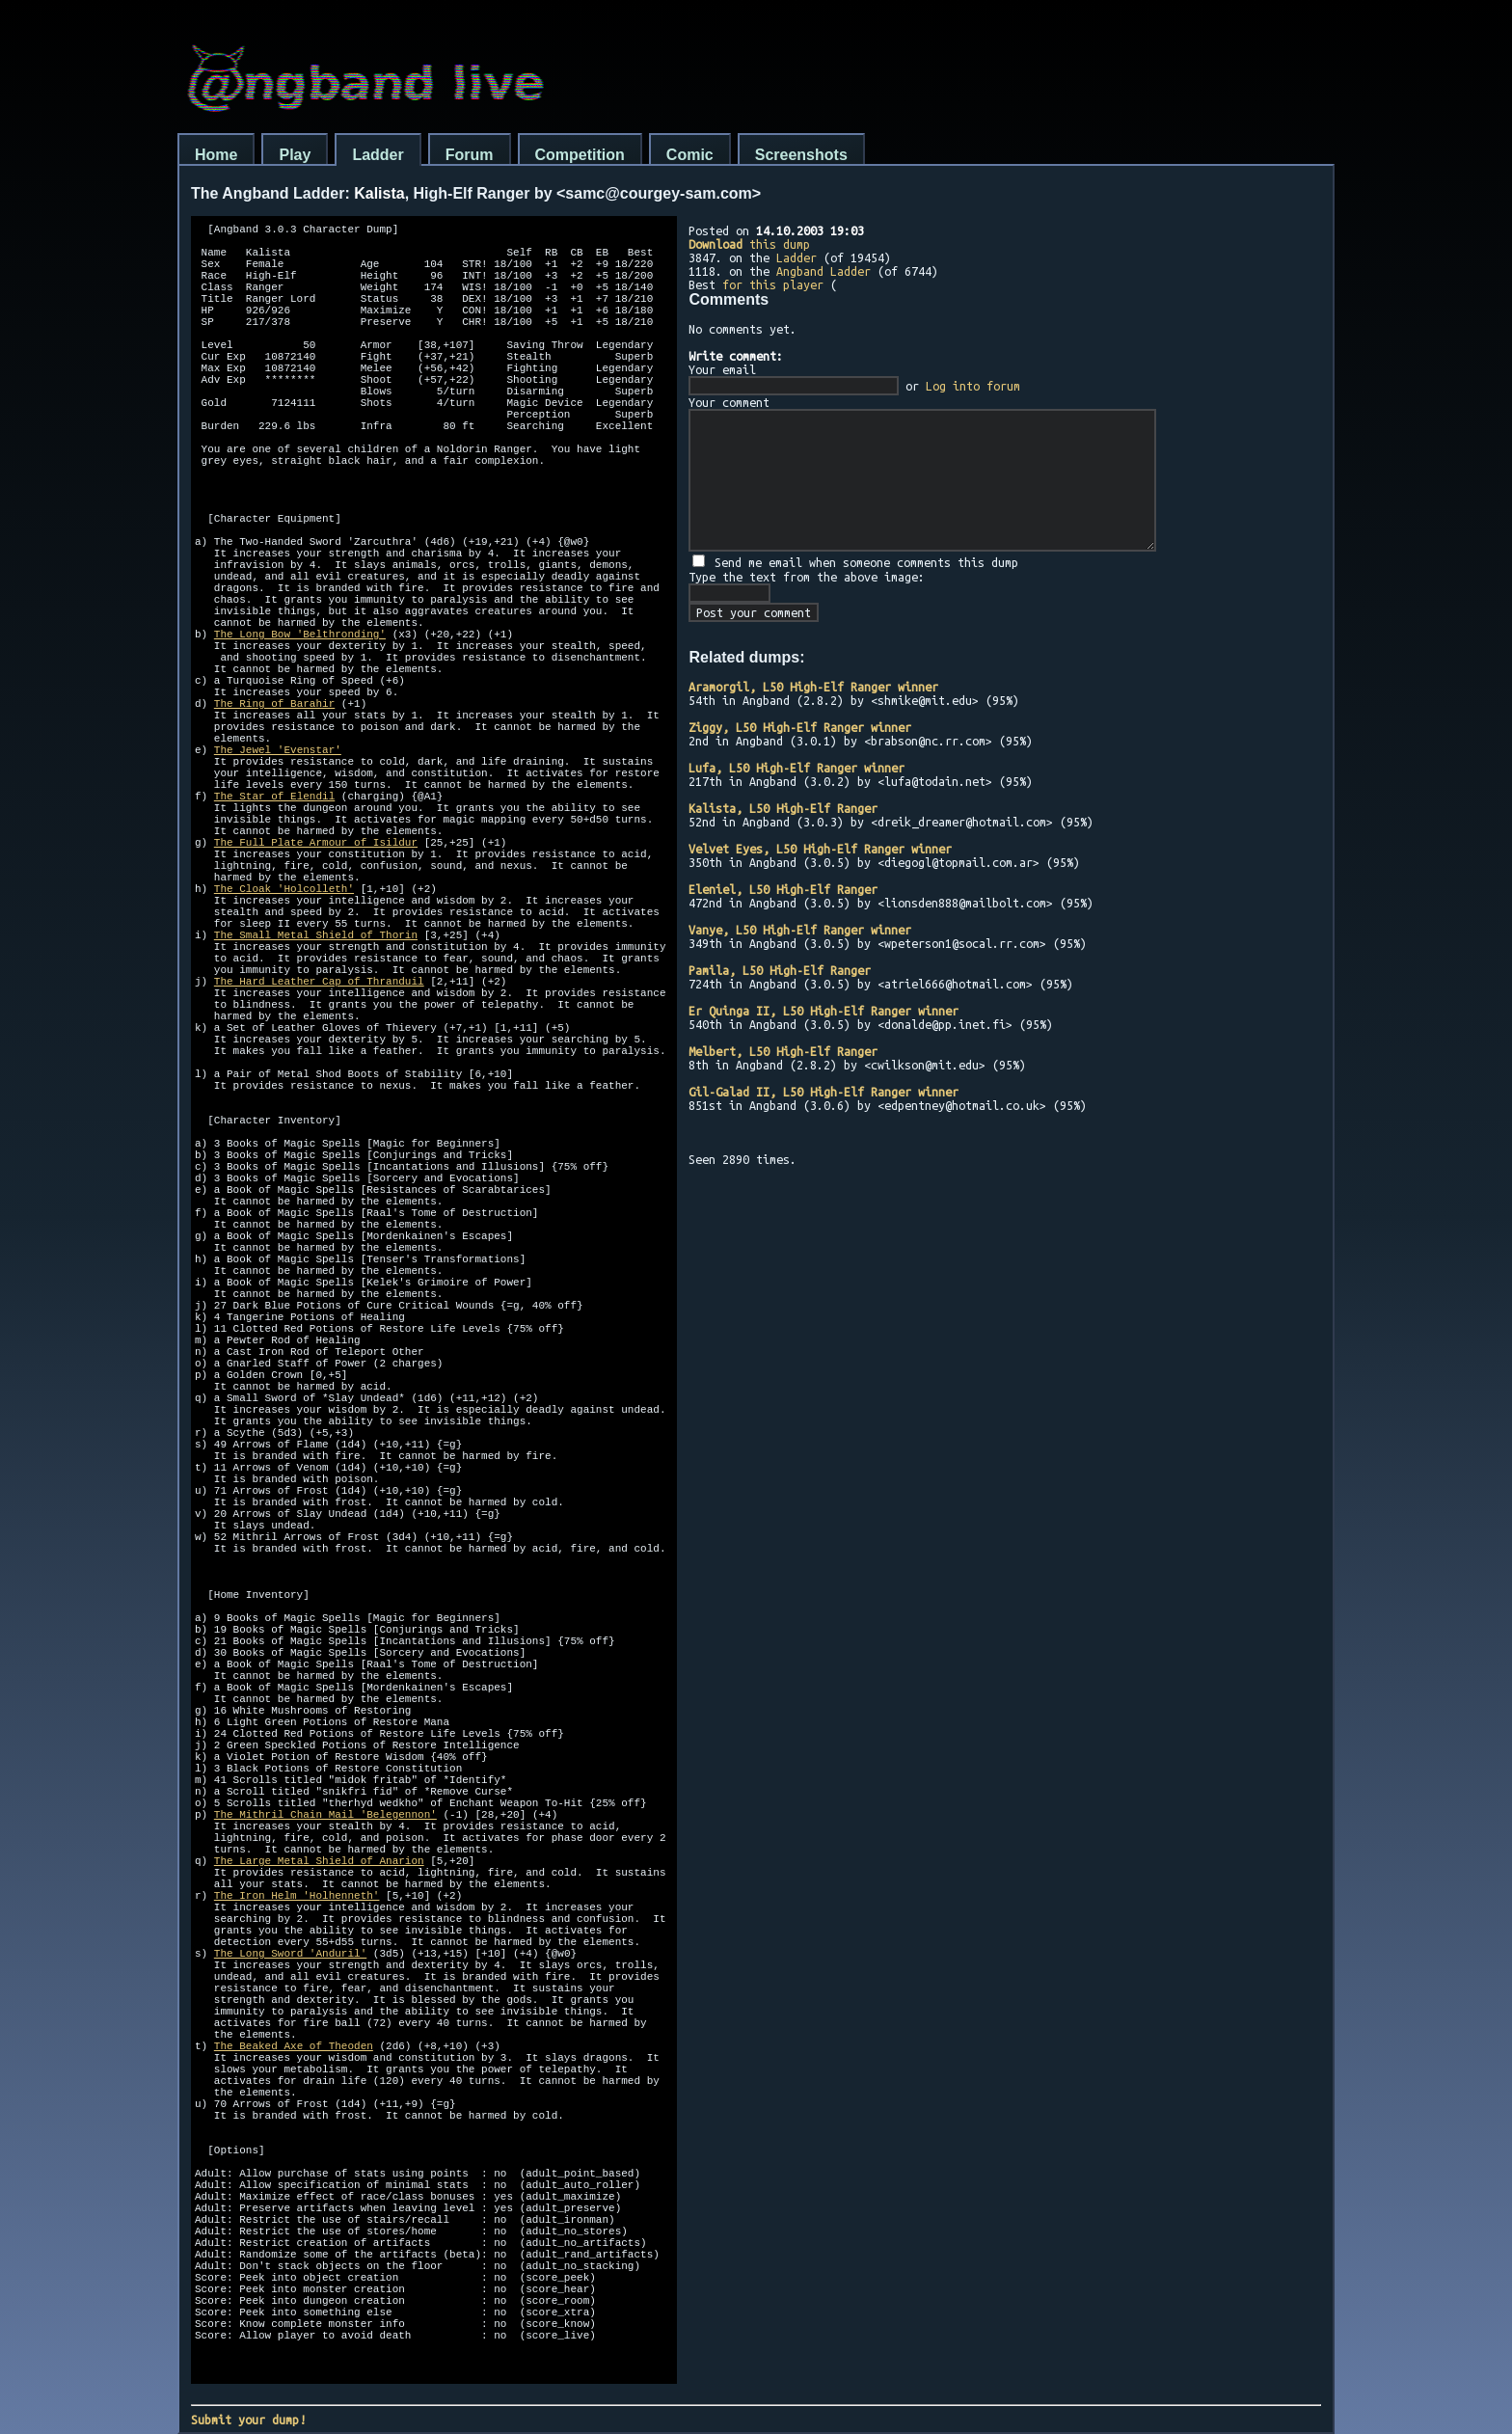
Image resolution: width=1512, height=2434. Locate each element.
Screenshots (801, 155)
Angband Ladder (823, 271)
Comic (690, 155)
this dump (749, 244)
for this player (773, 284)
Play (294, 155)
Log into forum (973, 385)
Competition (580, 155)
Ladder (377, 155)
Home (216, 155)
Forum (470, 155)
